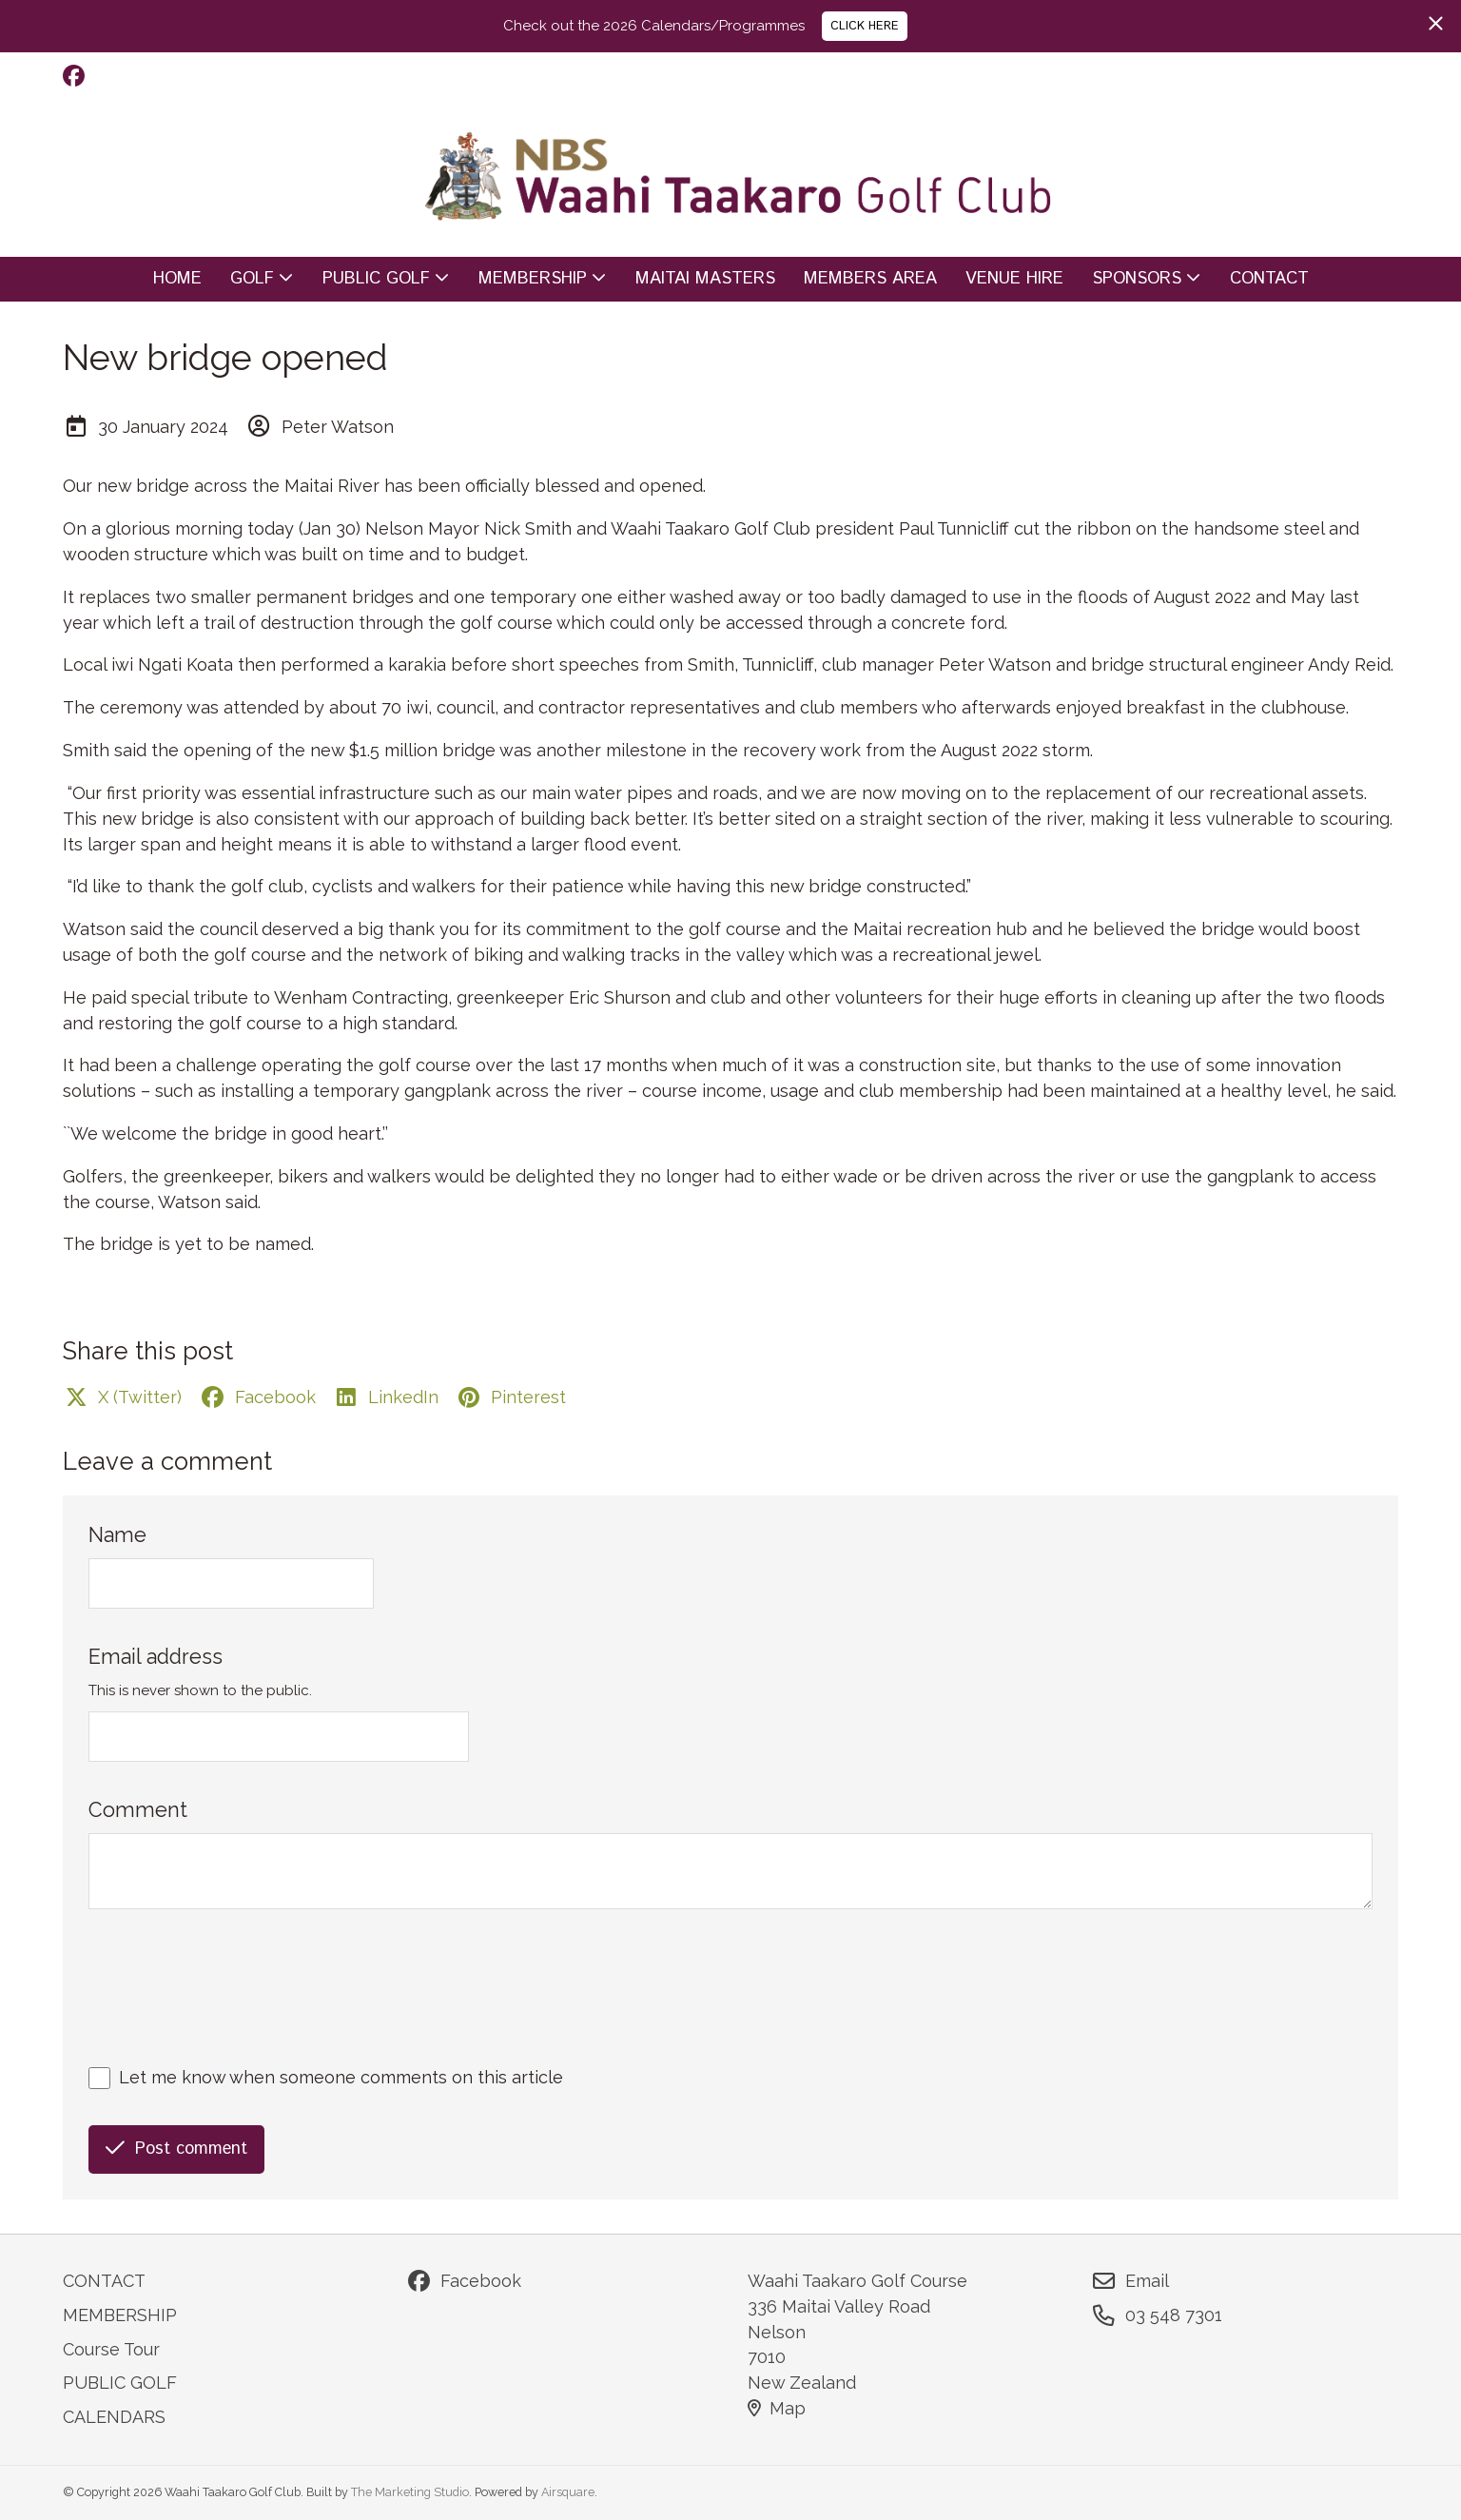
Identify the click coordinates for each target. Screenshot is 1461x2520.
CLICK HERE (864, 25)
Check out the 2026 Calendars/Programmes (654, 25)
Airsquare (567, 2492)
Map (777, 2408)
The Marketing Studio (410, 2492)
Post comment (176, 2149)
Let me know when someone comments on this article (341, 2077)
